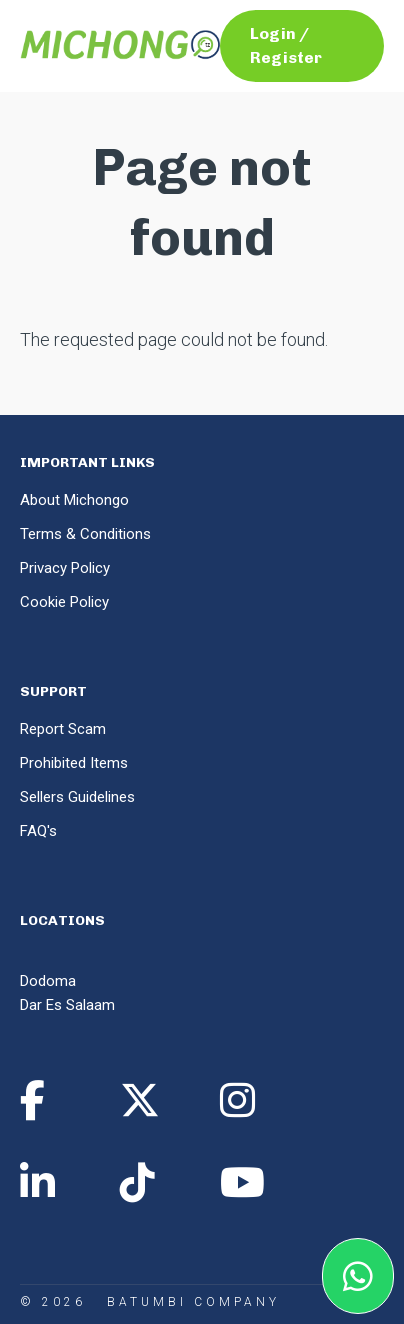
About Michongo (74, 500)
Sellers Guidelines (77, 797)
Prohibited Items (74, 763)
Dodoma (48, 981)
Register (286, 57)
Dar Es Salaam (67, 1005)
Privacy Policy (65, 568)
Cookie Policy (64, 602)
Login (273, 33)
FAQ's (38, 831)
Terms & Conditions (85, 534)
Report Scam (63, 729)
